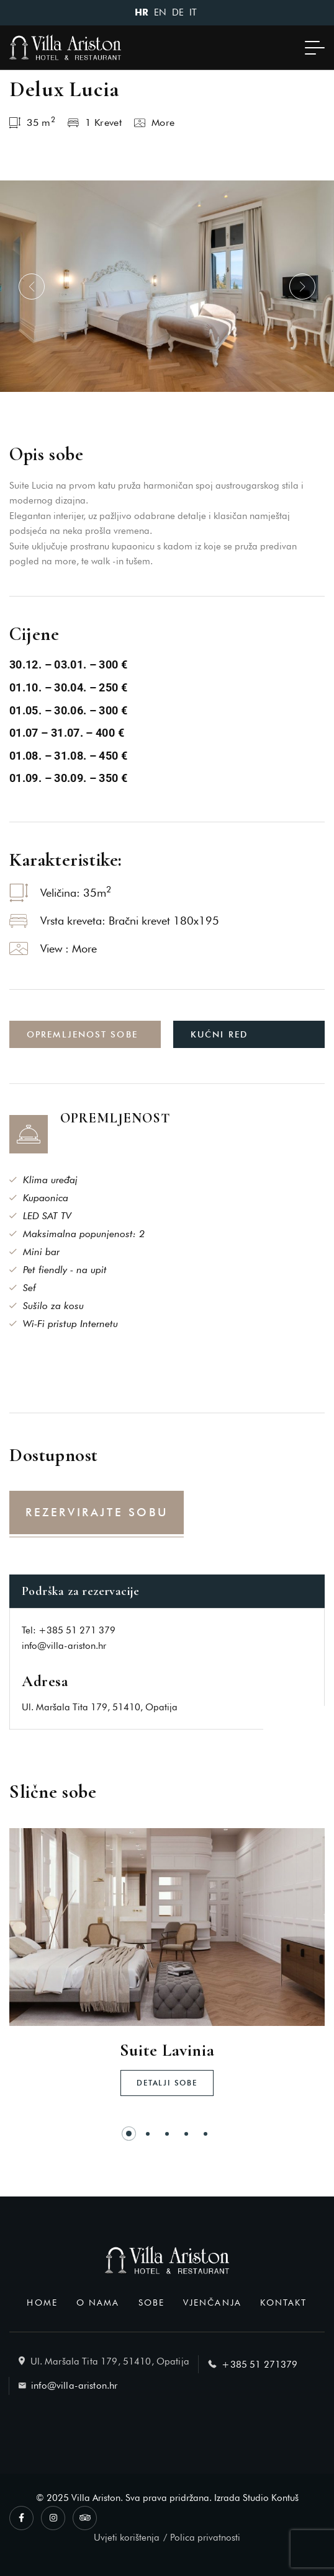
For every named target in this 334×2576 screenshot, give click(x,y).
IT (193, 12)
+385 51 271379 (259, 2364)
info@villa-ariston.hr (64, 1645)
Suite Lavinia (167, 2050)
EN (160, 12)
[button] (32, 286)
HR (141, 12)
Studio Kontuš (271, 2497)
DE (178, 12)
